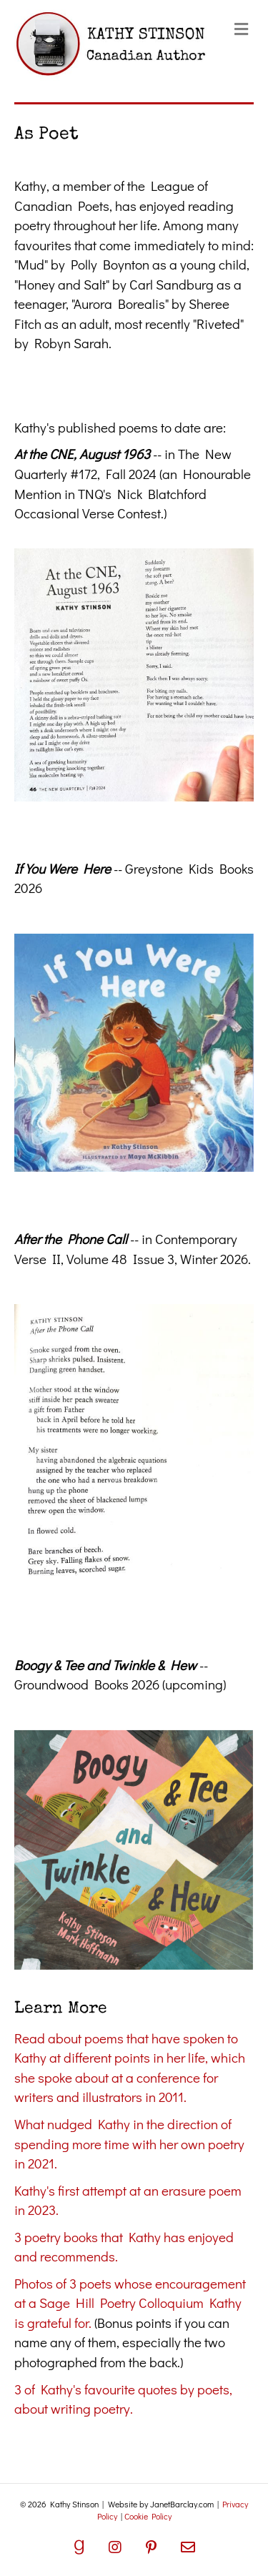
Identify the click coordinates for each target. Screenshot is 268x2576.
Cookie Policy (148, 2516)
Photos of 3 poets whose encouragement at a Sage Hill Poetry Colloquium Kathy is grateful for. (130, 2302)
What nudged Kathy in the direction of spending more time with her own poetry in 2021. (129, 2143)
